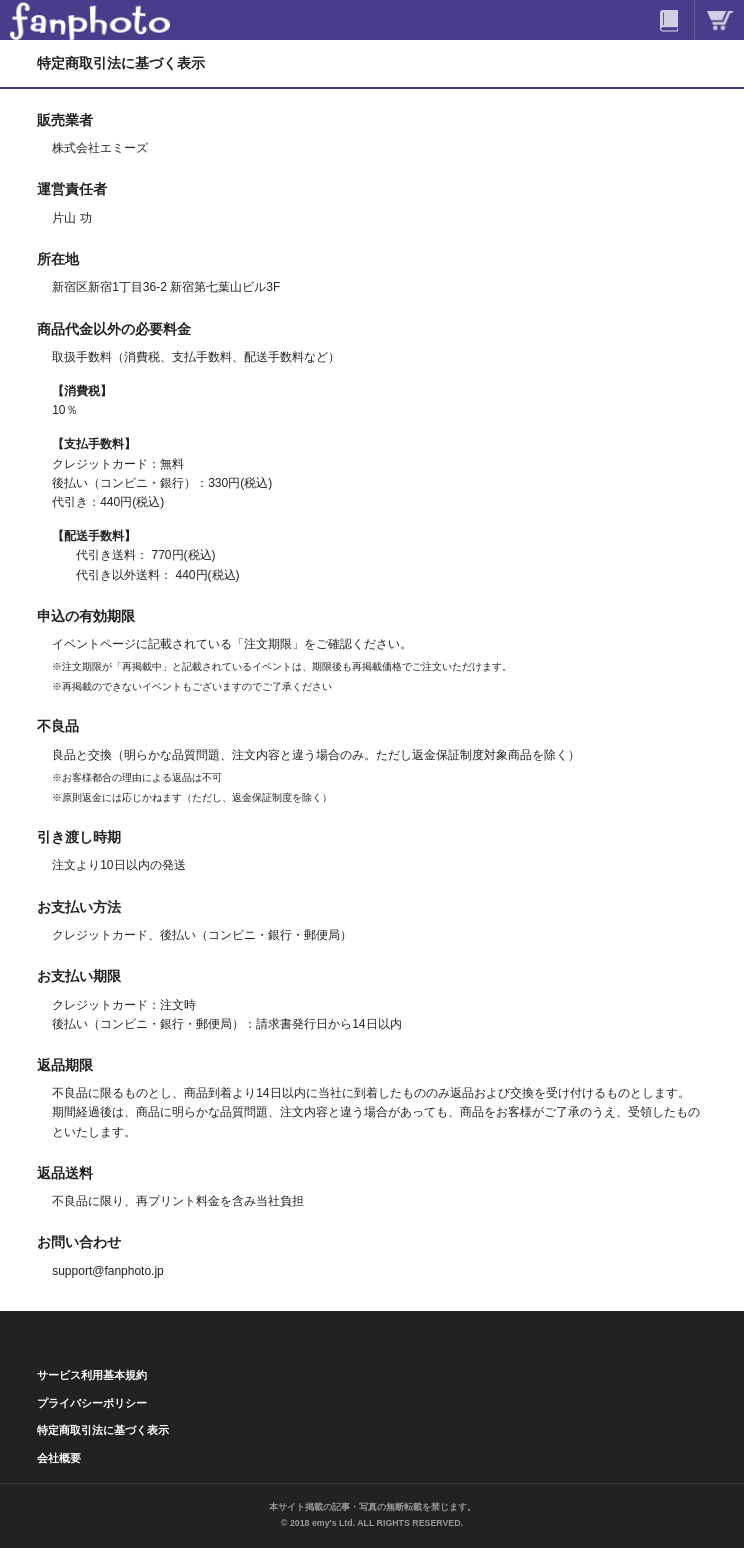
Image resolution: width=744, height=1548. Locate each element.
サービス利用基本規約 (92, 1375)
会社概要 (59, 1458)
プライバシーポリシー (92, 1403)
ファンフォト (90, 20)
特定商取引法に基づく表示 (103, 1430)
